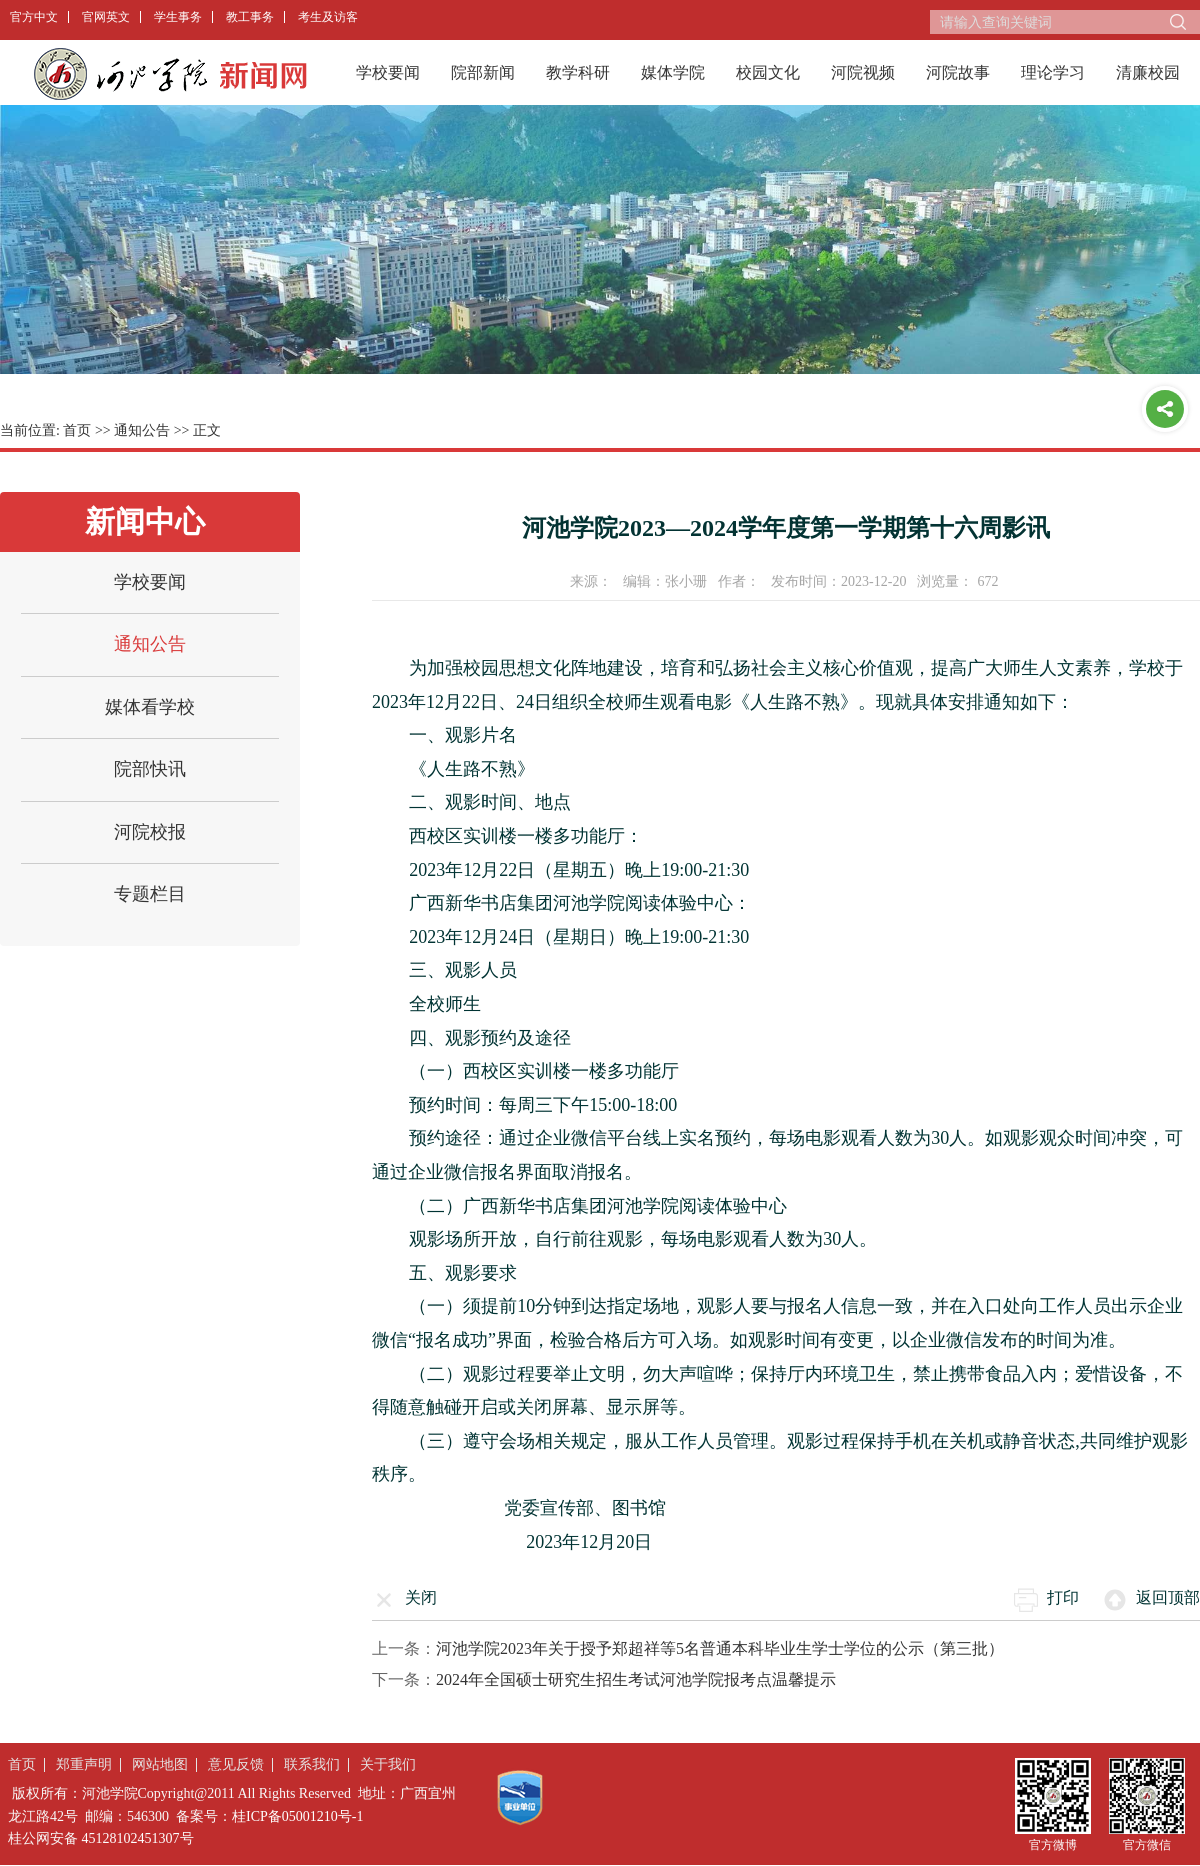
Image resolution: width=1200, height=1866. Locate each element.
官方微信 (1147, 1844)
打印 (1063, 1597)
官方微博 (1053, 1844)
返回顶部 (1168, 1597)
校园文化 (768, 72)
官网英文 (106, 17)
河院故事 (958, 72)
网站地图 (160, 1764)
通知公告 (142, 430)
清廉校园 (1148, 72)
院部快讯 (150, 769)
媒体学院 (673, 72)
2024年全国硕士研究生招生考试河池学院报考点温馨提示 (636, 1679)
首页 (77, 430)
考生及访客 (328, 17)
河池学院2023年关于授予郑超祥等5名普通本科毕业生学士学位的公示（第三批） (720, 1648)
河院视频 (863, 72)
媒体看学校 (150, 707)
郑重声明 (84, 1764)
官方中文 (34, 17)
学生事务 (178, 17)
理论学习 (1053, 72)
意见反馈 (236, 1764)
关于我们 (388, 1764)
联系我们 (312, 1764)
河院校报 (150, 832)
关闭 (421, 1597)
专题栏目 (150, 894)
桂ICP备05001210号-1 (297, 1816)
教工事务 (250, 17)
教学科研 (578, 72)
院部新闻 (483, 72)
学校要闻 (388, 72)
